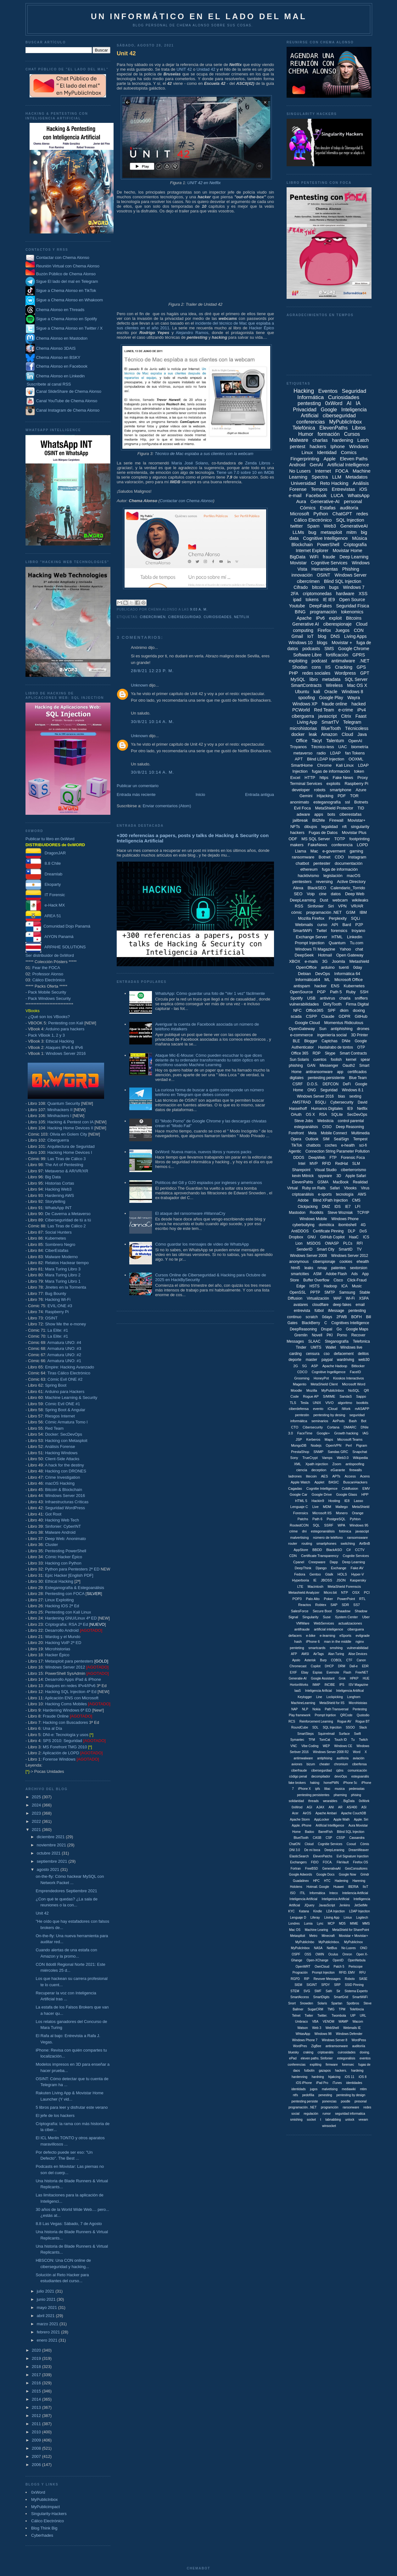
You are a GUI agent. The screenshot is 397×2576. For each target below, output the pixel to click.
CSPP (311, 1016)
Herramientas (324, 569)
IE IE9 (329, 599)
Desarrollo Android (62, 1630)
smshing (336, 1648)
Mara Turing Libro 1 (63, 1281)
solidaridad (296, 1801)
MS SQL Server (315, 838)
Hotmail (325, 955)
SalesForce (300, 1611)
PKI (330, 1335)
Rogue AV (344, 1721)
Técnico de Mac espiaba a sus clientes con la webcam (204, 453)
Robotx (350, 1979)
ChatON (294, 1844)
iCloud (333, 1409)
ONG (311, 1090)
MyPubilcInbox (333, 1390)
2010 (37, 2432)
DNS (335, 636)
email (360, 1304)
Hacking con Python (63, 1563)
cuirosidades (346, 2052)
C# (348, 1550)
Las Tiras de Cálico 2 (67, 1226)
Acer (295, 1813)
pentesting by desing (329, 1415)
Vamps (327, 1458)
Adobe (303, 1200)
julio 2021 (46, 2291)
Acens (365, 1476)
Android (297, 464)
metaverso (302, 753)
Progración (300, 1972)
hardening (342, 440)
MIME (354, 1923)
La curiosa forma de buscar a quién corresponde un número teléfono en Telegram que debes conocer (209, 1092)
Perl (349, 1445)
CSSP (340, 1837)
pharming (340, 1795)
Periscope (355, 1966)
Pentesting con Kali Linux (68, 1612)
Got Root (53, 1514)
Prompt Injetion (325, 1715)
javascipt (362, 1531)
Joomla (338, 961)
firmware (332, 2064)
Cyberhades (42, 2535)
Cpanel (298, 1562)
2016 (37, 2383)
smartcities (300, 1274)
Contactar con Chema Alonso (62, 257)
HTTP (310, 777)
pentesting (309, 403)
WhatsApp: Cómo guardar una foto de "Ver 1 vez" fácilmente (210, 993)
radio (321, 753)
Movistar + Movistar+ (353, 1935)
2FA (295, 593)
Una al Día (52, 1728)
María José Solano (189, 463)
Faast (360, 716)
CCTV (360, 1550)
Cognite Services (356, 1556)
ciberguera (356, 1629)
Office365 (314, 1010)
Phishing (350, 569)
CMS (356, 1200)
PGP (321, 991)
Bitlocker (358, 1366)
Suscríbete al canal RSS (49, 384)
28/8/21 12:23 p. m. (152, 670)
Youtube (297, 605)
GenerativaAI (331, 1868)
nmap (322, 1268)
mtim (363, 2089)
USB (311, 998)
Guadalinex (301, 1881)
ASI (363, 1807)
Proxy (362, 777)
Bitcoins (353, 618)
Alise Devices (357, 1654)
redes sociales (316, 673)
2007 (37, 2456)
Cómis (364, 1844)
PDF (342, 795)
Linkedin (354, 936)
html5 (295, 1268)
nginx (359, 1641)
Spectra (319, 477)
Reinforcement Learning (316, 1721)
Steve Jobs (303, 1121)
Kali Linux (345, 765)
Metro (313, 1935)
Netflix (241, 617)
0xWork (364, 1801)
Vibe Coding (309, 1746)
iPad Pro (322, 2083)
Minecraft (328, 1935)
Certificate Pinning (328, 1231)
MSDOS (314, 1243)
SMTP (329, 1292)
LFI (357, 1206)
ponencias (329, 2101)
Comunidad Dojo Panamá (57, 926)
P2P (359, 924)
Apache (304, 618)
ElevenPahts (302, 1182)
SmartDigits (321, 1997)
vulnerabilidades (304, 1004)
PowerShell (328, 544)
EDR (365, 1666)
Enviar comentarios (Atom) (167, 805)
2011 (37, 2423)
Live (315, 1507)
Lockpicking (335, 1697)
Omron (347, 1954)
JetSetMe (360, 1905)
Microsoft (299, 513)
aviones (296, 1764)
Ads (354, 1274)
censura (313, 1353)
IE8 (347, 1501)
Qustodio (363, 1715)
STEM (294, 1991)
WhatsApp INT (58, 1207)
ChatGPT (342, 513)
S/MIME (329, 1396)
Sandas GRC (338, 1452)
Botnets (361, 802)
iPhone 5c (350, 1782)
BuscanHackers (355, 1482)
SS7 (356, 1605)
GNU (311, 1237)
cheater (324, 1764)
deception (319, 1470)
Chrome (324, 765)
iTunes (337, 2083)
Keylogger (305, 1697)
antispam (302, 986)
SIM (326, 1139)
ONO (363, 1948)
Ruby (350, 991)
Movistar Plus (354, 832)
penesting (325, 2095)
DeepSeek (304, 955)
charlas (320, 440)
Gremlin (301, 1335)
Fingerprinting (304, 458)
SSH (364, 991)
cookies (345, 1261)
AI (349, 403)
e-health (348, 1145)
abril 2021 (46, 2315)
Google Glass (346, 1494)
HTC (327, 1881)
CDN (293, 1556)
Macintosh (315, 1586)
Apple (329, 458)
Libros (359, 427)
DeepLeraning (334, 1850)
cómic (296, 912)
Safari (334, 1188)
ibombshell (347, 1225)
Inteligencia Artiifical (350, 1690)
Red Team (54, 1428)
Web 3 (316, 2028)
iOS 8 (362, 2077)
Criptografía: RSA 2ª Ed (66, 1624)
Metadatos (357, 477)
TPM (342, 2009)
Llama (300, 851)
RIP (307, 1979)
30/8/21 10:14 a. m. (152, 721)
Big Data (53, 1177)
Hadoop (330, 1286)
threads (313, 1801)
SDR (345, 1605)
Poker (328, 1599)
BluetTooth (301, 1837)
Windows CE (343, 1746)
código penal (298, 1776)
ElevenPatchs (322, 1856)
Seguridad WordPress (65, 1507)
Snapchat (359, 1452)
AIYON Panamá (49, 936)
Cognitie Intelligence (322, 1488)
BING (300, 611)
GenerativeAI (354, 526)
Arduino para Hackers (64, 1391)
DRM (341, 1666)
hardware (345, 593)
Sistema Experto (355, 1991)
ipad (297, 599)
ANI (331, 1807)
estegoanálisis (306, 1127)
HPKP (354, 1678)
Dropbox (296, 1237)
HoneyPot (321, 1378)
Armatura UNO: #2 (64, 1354)
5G (304, 1366)
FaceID (355, 1372)
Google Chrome (353, 648)
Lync (320, 1923)
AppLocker (321, 1819)
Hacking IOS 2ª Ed (62, 1605)
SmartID (345, 1249)
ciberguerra (303, 716)
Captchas (330, 1041)
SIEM (298, 1985)
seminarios (319, 1421)
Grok (342, 1678)
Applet (319, 1482)
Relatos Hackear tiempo (67, 1262)
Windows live (351, 1347)
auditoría (349, 507)
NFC (297, 1010)
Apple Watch (300, 1482)
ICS (366, 1237)
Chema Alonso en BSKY (53, 357)
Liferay (315, 1917)
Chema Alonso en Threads (54, 309)
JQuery (309, 1905)
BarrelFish (325, 1831)
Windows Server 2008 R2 (331, 1752)
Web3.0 (343, 1458)
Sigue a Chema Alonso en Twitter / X (69, 328)
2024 (37, 1805)
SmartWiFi (302, 930)
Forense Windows (59, 1759)
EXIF (293, 1672)
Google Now (347, 1874)
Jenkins (344, 1905)
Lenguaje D (298, 1917)
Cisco (338, 1280)
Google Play (331, 697)
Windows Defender (349, 2034)
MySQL (297, 679)
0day (357, 967)
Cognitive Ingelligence (329, 1372)
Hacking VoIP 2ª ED (63, 1642)
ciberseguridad (184, 617)
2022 (37, 1821)
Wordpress (345, 673)
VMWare (302, 1623)
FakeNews (317, 844)
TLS (293, 1403)
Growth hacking (346, 1433)
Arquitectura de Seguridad (71, 1146)
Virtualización (318, 1298)
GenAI (316, 464)
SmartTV (330, 722)
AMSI (305, 1654)
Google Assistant (322, 1678)
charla (344, 998)
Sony (294, 1458)
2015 (37, 2391)
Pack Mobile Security (47, 992)
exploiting (298, 660)
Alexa (298, 887)
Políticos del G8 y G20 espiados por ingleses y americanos (208, 1182)
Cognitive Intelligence (325, 538)
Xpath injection (316, 1464)
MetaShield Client (324, 1384)
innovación (302, 575)
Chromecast (297, 1666)
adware (303, 814)
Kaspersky (358, 1580)
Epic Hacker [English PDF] (69, 1575)
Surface (344, 1733)
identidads (298, 2089)
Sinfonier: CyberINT (63, 1526)
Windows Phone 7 (305, 2040)
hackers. (341, 2070)
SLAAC (314, 1341)
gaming (356, 851)
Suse (327, 1617)
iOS (363, 489)
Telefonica (361, 1341)
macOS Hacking (60, 1483)
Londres (294, 1923)
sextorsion (358, 1268)
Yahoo (345, 949)
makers (297, 844)
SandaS (345, 1396)
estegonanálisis (323, 1531)
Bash (353, 1421)
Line (319, 1697)
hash (298, 1641)
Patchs (303, 1519)
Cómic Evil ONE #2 (65, 1379)
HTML (337, 936)
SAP (334, 1605)
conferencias (310, 422)
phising (356, 1795)
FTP (333, 1157)
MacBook (341, 1182)
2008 (37, 2448)
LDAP (335, 753)
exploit (335, 618)
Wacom (357, 2021)
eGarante (338, 1470)
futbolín (309, 2070)
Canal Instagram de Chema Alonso (68, 410)
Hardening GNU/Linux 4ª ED (71, 1618)
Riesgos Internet (60, 1416)
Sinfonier (315, 906)
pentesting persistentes (313, 1795)
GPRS (358, 654)
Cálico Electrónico (48, 980)
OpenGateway (302, 1028)
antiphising (324, 1758)
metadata (331, 679)
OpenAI (355, 740)
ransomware (303, 857)
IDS (337, 1206)
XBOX (294, 961)
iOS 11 (350, 2077)
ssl (347, 802)
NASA (318, 1948)
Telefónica (304, 427)
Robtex (320, 1605)
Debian (304, 973)
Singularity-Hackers (49, 2513)
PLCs (347, 1243)
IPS (341, 1684)
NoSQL (354, 1390)
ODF (292, 838)
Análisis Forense (60, 1446)
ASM (317, 1274)
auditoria (343, 1758)
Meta (312, 1133)
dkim (344, 1010)
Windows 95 (358, 1525)
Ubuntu (302, 691)
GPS (361, 667)
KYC (291, 1911)
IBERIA (353, 1886)
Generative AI (305, 624)
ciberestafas (350, 814)
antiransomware (319, 1072)
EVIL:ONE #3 (60, 1305)
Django (321, 1568)
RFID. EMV (347, 1972)
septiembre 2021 (52, 1861)
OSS (308, 1954)
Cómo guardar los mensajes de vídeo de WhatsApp (202, 1244)
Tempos (319, 489)
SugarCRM (315, 2009)
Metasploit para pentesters (76, 1661)
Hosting (334, 1501)
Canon (361, 1660)
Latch (363, 440)
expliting (316, 2064)
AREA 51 (43, 915)
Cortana (333, 1427)
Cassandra (356, 1837)
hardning (318, 2077)
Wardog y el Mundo (62, 1636)
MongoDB (298, 1445)
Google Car (298, 1494)
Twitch (363, 1739)
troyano (358, 930)
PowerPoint (346, 1599)
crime (293, 1531)
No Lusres (348, 1948)
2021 (37, 1829)
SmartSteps (305, 1733)
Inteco (333, 1893)
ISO (292, 1893)
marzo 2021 (48, 2323)
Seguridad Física (352, 605)
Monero (342, 1513)
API (335, 924)
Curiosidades (218, 617)
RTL (362, 1599)
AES (324, 1476)
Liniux (348, 1917)
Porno (342, 1335)
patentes (338, 1268)
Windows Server (351, 575)
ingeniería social (332, 1035)
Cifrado (301, 587)
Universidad (303, 483)
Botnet (325, 857)
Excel (295, 777)
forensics (339, 930)
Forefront (296, 1133)
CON (359, 630)
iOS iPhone (304, 2083)
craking (308, 2052)
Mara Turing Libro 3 (63, 1269)
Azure (360, 789)
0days (327, 1317)
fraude (329, 556)
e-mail (295, 495)
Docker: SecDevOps (63, 1434)
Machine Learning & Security (71, 1397)
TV (359, 1249)
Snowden (306, 2003)
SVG (307, 1991)
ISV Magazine (358, 1684)
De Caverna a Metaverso (68, 1213)
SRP (337, 1985)
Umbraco (301, 2021)
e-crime (345, 709)
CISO (327, 1127)
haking (314, 1782)
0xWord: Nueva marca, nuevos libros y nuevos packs (203, 1151)
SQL (316, 1525)
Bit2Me (318, 820)
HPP (365, 1494)
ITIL (302, 1893)
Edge (300, 1286)
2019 (37, 2358)
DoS (363, 1231)
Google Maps (357, 1329)
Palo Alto (313, 1599)
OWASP (332, 1243)
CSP (329, 1837)
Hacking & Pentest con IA (70, 1122)
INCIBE (329, 1684)
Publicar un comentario (138, 785)
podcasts (311, 648)
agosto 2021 (48, 1869)
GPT (364, 673)
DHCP (329, 1666)
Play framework (299, 1715)
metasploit (331, 532)
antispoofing (354, 1464)
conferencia (342, 844)
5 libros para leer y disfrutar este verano (72, 2107)
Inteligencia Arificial (318, 1690)
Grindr (365, 1874)
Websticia (325, 1121)
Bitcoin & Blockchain (63, 1489)
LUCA (337, 495)
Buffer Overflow (316, 1280)
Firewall (336, 820)
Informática (317, 1893)
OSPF (296, 1954)
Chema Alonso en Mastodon (56, 338)
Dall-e (353, 1666)
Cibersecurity (313, 1427)
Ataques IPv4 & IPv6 (64, 1047)
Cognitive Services (329, 562)
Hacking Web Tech (62, 1520)
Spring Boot (55, 1385)
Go (339, 1329)
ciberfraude (299, 1770)
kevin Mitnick (303, 1176)
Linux (307, 452)
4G (363, 1225)
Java (362, 734)
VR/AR (357, 906)
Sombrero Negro (60, 1244)
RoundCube (299, 1727)
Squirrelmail (326, 1733)
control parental (351, 1121)
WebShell (332, 2028)
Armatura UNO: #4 (64, 1342)
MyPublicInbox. (329, 1942)
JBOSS (326, 1580)
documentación (348, 863)
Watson (302, 2028)
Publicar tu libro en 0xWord (50, 838)
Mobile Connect (334, 1133)
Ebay (304, 1672)
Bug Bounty (55, 1293)
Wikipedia (360, 1458)
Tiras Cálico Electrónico (69, 1373)
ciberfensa (359, 1764)
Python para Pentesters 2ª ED (72, 1569)
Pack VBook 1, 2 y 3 (46, 1035)
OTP (361, 1047)
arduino (327, 967)
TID (361, 808)
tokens (311, 599)
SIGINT (311, 1985)
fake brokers (297, 1782)
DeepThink (303, 1568)
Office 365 (299, 1053)
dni (304, 1531)
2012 (37, 2415)
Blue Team (358, 1078)
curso (322, 924)
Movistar (298, 562)
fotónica (345, 1531)
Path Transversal (336, 1709)
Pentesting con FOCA (64, 1593)
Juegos (342, 630)
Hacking (304, 391)
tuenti (344, 967)
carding (295, 1353)
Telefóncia (357, 2009)
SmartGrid (341, 1997)
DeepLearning (303, 900)
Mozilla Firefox (311, 918)
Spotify (296, 998)
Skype (330, 1053)
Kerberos (313, 1439)
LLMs (298, 532)
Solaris (322, 2003)
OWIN (320, 1954)
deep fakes (342, 1304)
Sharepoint (301, 1170)
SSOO (350, 1727)
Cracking (343, 667)
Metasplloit (297, 1935)
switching (348, 1543)
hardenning (299, 2077)
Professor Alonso (47, 974)
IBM (363, 912)
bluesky (293, 2052)
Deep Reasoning (350, 1127)
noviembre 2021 (52, 1845)
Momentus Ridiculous (343, 1022)
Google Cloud (307, 1022)
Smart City (325, 1249)
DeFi (347, 1084)
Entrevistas (343, 489)
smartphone (340, 789)
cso (327, 1353)
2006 (37, 2464)
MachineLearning (303, 1703)
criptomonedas (317, 593)
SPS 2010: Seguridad (62, 1740)
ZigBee (316, 2046)
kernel (351, 1059)
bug (312, 532)
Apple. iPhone (301, 1825)
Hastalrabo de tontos (335, 1047)
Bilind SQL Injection (350, 1831)
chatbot (302, 863)
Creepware (316, 1562)
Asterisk (310, 1660)
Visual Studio (326, 1170)
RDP (317, 1053)
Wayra (353, 697)
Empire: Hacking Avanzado (69, 1367)
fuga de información (340, 869)
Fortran (296, 1868)
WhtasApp (303, 2034)
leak (313, 734)
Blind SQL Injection (342, 581)
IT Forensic (45, 894)
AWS (362, 1194)
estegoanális (360, 1776)
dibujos (310, 826)
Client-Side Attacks (62, 1458)
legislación (333, 875)
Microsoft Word (353, 1384)
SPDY (325, 1985)
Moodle (296, 1390)
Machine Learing (316, 1930)
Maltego (341, 1507)
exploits (333, 783)
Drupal (326, 1329)
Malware (298, 440)
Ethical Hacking (60, 1041)
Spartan (336, 2003)
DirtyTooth (332, 1004)
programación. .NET (302, 2107)
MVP (314, 1163)
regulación (311, 2113)
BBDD (317, 1550)
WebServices (324, 1623)
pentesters (302, 881)
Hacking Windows (61, 1452)
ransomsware (357, 1537)
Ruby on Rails (314, 1188)
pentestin (302, 1415)
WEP (326, 1746)
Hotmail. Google (317, 1886)
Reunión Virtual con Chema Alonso (67, 266)
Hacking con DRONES (65, 1471)
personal (353, 501)
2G (296, 1366)
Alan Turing (336, 1654)
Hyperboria (300, 1580)
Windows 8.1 (353, 1090)
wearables (330, 1801)
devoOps (340, 1776)
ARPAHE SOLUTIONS (55, 947)
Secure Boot (322, 1611)
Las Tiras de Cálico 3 (67, 1158)
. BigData (348, 1801)
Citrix (346, 716)
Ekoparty (43, 884)
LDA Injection (335, 1911)
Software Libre (307, 654)
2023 (37, 1813)
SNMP (318, 1452)
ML (327, 979)
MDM (327, 1507)
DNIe (346, 1041)
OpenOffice (306, 967)
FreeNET (361, 1672)
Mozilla (311, 1390)
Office (301, 740)
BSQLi (320, 1102)
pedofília (308, 2095)
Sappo (361, 1396)
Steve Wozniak (340, 1212)
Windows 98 (323, 2034)
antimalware (343, 660)
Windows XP (305, 703)
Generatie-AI (298, 1678)
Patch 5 (339, 1966)
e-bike (311, 1635)
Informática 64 (347, 973)
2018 (37, 2366)
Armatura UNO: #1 (64, 1360)
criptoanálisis (303, 1194)
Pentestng (360, 1709)
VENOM (328, 2021)
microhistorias (303, 728)
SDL (315, 1727)
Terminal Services (306, 783)
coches (331, 1145)
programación (323, 611)
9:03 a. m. (199, 609)
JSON (340, 1580)
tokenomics (352, 611)
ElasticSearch (299, 1856)
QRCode (346, 1715)
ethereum (309, 869)
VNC (293, 1746)
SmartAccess (299, 1997)
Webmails (304, 924)
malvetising (330, 2089)
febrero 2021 (49, 2332)
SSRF (328, 1525)
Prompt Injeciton (323, 1972)
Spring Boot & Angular (65, 1409)
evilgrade (362, 1635)
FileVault (343, 1862)
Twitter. (322, 2015)
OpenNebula (357, 1960)
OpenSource (301, 991)
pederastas (356, 1788)
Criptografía (355, 544)
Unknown (139, 685)
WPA (341, 1525)
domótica (326, 1225)
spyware (325, 1176)
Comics (348, 452)
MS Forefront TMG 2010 (65, 1747)
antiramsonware (337, 2046)
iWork (346, 1409)
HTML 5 (301, 1501)
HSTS (315, 1286)
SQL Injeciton (332, 1727)
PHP (293, 673)
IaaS (297, 1690)
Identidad (327, 452)
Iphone (337, 446)
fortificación (337, 654)
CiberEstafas (56, 1250)
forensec (348, 2064)
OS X (310, 1114)
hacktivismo (308, 875)
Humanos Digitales (327, 1108)
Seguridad (329, 1090)
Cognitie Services (330, 1844)
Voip (311, 893)
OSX (356, 1592)
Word (357, 1752)
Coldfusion (350, 1488)
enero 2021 (48, 2340)
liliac (327, 1788)
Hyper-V (357, 1574)
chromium (341, 1764)
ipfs (317, 1788)
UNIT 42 (184, 69)
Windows (358, 446)
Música (359, 538)
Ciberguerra (58, 1140)
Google (329, 409)
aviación (359, 1758)
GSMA (322, 1182)
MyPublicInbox (44, 2499)
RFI (360, 1243)
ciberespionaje (337, 624)
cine (323, 893)
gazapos (325, 2070)
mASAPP (362, 1409)
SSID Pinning (354, 1985)
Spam (313, 526)
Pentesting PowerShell (65, 1550)
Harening (359, 1881)
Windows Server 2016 (66, 1053)
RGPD (295, 1979)
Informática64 (307, 979)
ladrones (295, 1476)
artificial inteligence (328, 1629)
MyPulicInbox (300, 1948)
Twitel (321, 930)
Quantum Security (63, 1103)
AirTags (318, 1654)
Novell (317, 1335)
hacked (358, 703)
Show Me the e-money (65, 1324)
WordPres (300, 2046)
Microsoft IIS (322, 1513)
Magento (299, 1384)
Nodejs (316, 1445)
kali (316, 691)
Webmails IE (352, 2028)
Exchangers (298, 1862)
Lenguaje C (299, 1507)
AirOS (307, 1813)
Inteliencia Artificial (355, 1893)
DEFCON (330, 1084)
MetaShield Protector (334, 808)
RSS (299, 906)
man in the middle (337, 1641)
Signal (293, 1617)
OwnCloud (322, 1966)
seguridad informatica (350, 2113)
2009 (37, 2440)
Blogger (310, 1041)
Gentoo (315, 1574)
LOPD (362, 844)
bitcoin (318, 587)
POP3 (297, 1599)
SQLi (355, 918)
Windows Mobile (313, 1219)
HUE (366, 1678)
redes (362, 513)
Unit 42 (42, 1913)
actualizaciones (350, 1623)
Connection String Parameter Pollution (337, 1151)
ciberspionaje (324, 1261)
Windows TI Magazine (315, 949)
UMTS (316, 1347)
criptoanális (326, 2052)
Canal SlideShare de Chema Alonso (68, 391)
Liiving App (331, 1917)
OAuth (296, 1114)
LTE (300, 1586)
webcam (340, 900)
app (340, 1072)
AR (340, 1807)
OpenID (338, 1960)
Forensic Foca (353, 1157)
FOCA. (328, 1862)
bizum (311, 1764)
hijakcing (334, 2077)
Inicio (200, 794)
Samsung (347, 1292)
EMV (366, 1488)
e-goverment (333, 851)
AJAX (320, 1807)
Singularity (310, 1617)
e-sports (325, 1194)
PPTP (315, 1292)
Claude (327, 1016)
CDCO (302, 1372)
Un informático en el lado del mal (199, 16)
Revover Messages (327, 1979)
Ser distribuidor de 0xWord (49, 955)
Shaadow (343, 1611)
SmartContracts (306, 685)
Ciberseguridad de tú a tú (68, 1220)
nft (344, 826)
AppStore (301, 1550)
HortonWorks (299, 1684)
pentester (321, 863)
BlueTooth (331, 728)
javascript (327, 716)
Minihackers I (59, 1115)
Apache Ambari (326, 1813)
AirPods (339, 1421)
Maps (329, 1439)
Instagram (357, 857)
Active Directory (351, 881)
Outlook (311, 1139)
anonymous (299, 1261)
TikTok (296, 1145)
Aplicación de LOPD (60, 1753)
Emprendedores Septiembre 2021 (66, 1890)
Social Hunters (58, 1232)
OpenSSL (298, 1292)
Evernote (333, 1672)
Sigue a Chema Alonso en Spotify (66, 319)
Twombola (339, 2015)
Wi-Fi (350, 1298)
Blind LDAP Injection (325, 759)
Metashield (359, 961)
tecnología (344, 1194)
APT (299, 759)
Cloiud (309, 1844)
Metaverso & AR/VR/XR (66, 1171)
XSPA (364, 1298)
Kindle (317, 1911)
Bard (346, 924)
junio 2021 (47, 2299)
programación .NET (324, 912)
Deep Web (354, 893)
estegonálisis (346, 2058)
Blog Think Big (44, 2528)
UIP (352, 2015)
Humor (305, 434)
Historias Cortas (59, 1183)
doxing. (365, 2052)
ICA (344, 1286)
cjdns (339, 1770)
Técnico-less (322, 746)
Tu (353, 1739)
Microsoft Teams (349, 1439)
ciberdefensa (299, 1409)
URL (363, 2015)
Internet (323, 471)
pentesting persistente (326, 1078)
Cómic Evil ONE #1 (62, 1403)
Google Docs (325, 1874)
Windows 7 (353, 587)
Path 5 (336, 991)
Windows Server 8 (334, 2040)
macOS (353, 875)
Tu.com (356, 942)
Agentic (294, 1151)
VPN (342, 906)
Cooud (351, 1844)
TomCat (324, 1739)
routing (306, 1543)
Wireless (334, 685)
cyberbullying (303, 1225)
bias (341, 1096)
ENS (335, 986)
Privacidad (304, 409)
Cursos (352, 434)
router (292, 1543)
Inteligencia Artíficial (303, 1899)
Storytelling (55, 1201)
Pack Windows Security (49, 998)
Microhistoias (358, 1703)
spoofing (306, 697)
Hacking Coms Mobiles (66, 1704)
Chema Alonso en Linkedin (55, 376)
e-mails (311, 961)
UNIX (317, 1403)
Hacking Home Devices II (70, 1128)
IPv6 (320, 618)
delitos (363, 1353)
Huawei (338, 1886)
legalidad (330, 826)
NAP (294, 1709)
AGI (309, 1807)
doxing (359, 1010)
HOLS (342, 1574)
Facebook (316, 495)
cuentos (320, 1059)
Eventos (328, 391)
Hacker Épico (57, 1654)
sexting (355, 1096)
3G (324, 961)
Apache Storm (300, 1819)
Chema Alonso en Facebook (61, 366)
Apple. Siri (361, 1819)
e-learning (327, 1635)
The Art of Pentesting (64, 1164)
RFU (362, 1972)
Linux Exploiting (59, 1600)
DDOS (298, 1157)
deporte (294, 1359)
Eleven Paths (353, 458)
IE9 (350, 1108)
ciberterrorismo (353, 1170)
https (324, 777)
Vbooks (350, 1188)
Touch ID (340, 1739)
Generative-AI (325, 501)
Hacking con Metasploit (66, 1440)
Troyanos (298, 746)
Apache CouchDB (353, 1813)
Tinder (301, 1347)
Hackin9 (317, 1501)
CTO (294, 1427)
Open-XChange (317, 1960)
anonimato (299, 802)
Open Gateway (350, 955)
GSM (350, 912)
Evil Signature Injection (353, 1856)
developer (301, 789)
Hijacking (325, 795)
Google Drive (322, 1494)
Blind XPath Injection (330, 1200)
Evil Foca (302, 808)
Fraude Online (56, 1716)
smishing (296, 2119)
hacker (320, 986)
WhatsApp (358, 495)
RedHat (341, 1163)
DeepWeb (317, 1157)
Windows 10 (300, 642)
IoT (310, 636)
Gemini (305, 795)
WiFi (314, 556)
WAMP (343, 2021)
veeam (363, 2119)
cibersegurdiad (321, 1770)
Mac (314, 851)
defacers (295, 1635)
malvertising (299, 1537)
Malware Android (60, 1532)
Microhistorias (57, 1649)
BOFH (356, 1317)
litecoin (311, 1476)
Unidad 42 (206, 69)
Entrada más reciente (136, 794)
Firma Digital (357, 1004)
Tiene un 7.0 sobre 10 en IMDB (245, 472)
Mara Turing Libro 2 (63, 1275)
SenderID (305, 1249)
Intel (301, 1163)
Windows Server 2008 (308, 1255)
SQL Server (356, 679)
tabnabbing (333, 2119)
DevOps (322, 973)
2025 (37, 1797)
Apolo (296, 1660)
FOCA (342, 471)
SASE (363, 1979)
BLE (296, 1041)
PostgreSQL (336, 1519)
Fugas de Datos (323, 832)
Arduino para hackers (65, 1029)
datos (336, 893)
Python (320, 513)
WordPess (359, 2040)
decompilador (320, 1776)
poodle (345, 2101)
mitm (351, 532)
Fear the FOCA (46, 967)
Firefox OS (360, 1862)
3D (338, 1176)
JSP (299, 1439)
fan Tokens (355, 753)
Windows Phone (345, 1219)
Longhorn (353, 1697)
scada (296, 1016)
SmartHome (302, 765)
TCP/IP (363, 1212)
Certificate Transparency (319, 1556)
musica (340, 1788)
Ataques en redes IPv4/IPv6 (70, 1685)
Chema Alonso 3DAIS (50, 348)
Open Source (352, 599)
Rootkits (316, 1212)
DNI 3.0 (294, 1850)
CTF (349, 1660)
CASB (317, 1837)
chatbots (313, 1145)
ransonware (351, 2107)
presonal (360, 2101)
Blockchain (302, 544)
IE (314, 1580)
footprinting (359, 838)
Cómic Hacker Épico (63, 1556)
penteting (297, 1648)
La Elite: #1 (58, 1330)
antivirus (327, 998)
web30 (363, 1359)
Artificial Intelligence (348, 464)
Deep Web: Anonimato (65, 1538)
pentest (297, 446)
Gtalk (329, 1574)
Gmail (297, 636)
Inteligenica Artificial (335, 1899)
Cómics (308, 507)
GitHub (361, 1016)
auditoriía (358, 2046)
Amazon (329, 734)
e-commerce (301, 1035)
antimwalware (303, 1758)
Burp (323, 1660)
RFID (326, 1163)
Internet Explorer (312, 550)
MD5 (342, 1923)
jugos (313, 2089)
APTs (336, 1476)
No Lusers (299, 471)
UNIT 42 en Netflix (204, 182)
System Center (346, 1617)
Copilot (316, 1666)
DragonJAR (45, 853)
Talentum (335, 740)
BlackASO (334, 1550)
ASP (314, 1366)
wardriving (345, 1359)
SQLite (337, 1114)
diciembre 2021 (51, 1836)
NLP (305, 1709)
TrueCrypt (310, 1458)
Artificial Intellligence (330, 1825)
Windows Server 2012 (65, 1667)
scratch (312, 1317)
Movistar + (342, 642)
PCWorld (301, 709)
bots (331, 814)
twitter (296, 526)
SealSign (341, 1139)
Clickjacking (307, 1206)
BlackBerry (311, 1323)
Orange (358, 1513)
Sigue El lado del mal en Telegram (61, 281)
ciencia (301, 1470)
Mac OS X (357, 685)
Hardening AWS (59, 1195)
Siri (331, 906)
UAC (342, 746)
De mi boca (312, 1850)
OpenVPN (334, 1445)
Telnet (296, 2015)
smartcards (316, 1648)
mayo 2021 (47, 2307)
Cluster (51, 1544)
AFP (294, 1654)
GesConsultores (356, 1868)
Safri (329, 1991)
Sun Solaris (299, 1059)
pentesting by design (350, 2095)
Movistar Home (347, 550)
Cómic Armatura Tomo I (66, 1422)
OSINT (51, 1318)
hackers (318, 446)
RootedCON (299, 1525)
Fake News (343, 777)
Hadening (341, 1881)
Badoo (309, 1831)
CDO (339, 857)
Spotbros (353, 2003)
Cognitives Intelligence (350, 1323)
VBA (315, 2021)
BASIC (333, 1482)
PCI (367, 1592)
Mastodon (297, 1212)
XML (297, 1464)
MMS (366, 1923)
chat (359, 949)
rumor (326, 2113)
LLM (336, 477)
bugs (333, 587)
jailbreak (300, 820)
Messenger (329, 1065)
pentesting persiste (305, 2101)
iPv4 (361, 709)
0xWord (38, 2492)
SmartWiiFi (360, 1997)
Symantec (297, 1739)
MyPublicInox (353, 1942)
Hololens (296, 1886)
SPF (332, 1010)
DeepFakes (320, 605)
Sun (323, 1028)
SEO (298, 893)
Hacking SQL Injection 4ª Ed (70, 1691)
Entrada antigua (259, 794)
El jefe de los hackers (55, 2115)
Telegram (352, 722)
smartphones (326, 1543)
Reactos (304, 1605)
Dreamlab (43, 874)
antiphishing (341, 1028)
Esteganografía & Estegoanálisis (74, 1587)
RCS (291, 1721)
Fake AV (357, 1568)
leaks (309, 1268)
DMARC (350, 1427)
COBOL (336, 1660)
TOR (354, 795)
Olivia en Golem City (68, 1134)
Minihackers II (59, 1109)
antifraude (302, 1629)
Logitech (362, 1917)
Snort (292, 2003)
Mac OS (294, 1930)
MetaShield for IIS (331, 1703)
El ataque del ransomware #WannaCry (190, 1213)
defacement (344, 1353)
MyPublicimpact (45, 2506)
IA (358, 403)
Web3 (330, 526)
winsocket (329, 2126)
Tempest (360, 1139)
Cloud (347, 734)
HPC (316, 1881)
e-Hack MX (45, 905)
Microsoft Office (348, 979)
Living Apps (355, 636)
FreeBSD (311, 1868)
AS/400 (352, 1807)
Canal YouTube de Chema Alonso (67, 400)
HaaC (354, 1237)
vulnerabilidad (357, 1648)
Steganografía (337, 1341)
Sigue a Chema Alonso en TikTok (66, 290)
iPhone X (304, 1788)
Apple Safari (355, 1176)
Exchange (338, 1568)
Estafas (328, 507)
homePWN (331, 1782)
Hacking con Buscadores (65, 1722)
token (359, 771)
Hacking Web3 (58, 1189)
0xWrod (297, 1807)
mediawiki (349, 2089)
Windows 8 (352, 691)
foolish (336, 1059)
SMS (329, 648)
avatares (301, 1304)
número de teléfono (328, 1537)
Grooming (301, 1378)
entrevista (302, 1310)
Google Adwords (300, 1874)
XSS (363, 593)
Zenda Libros (257, 463)
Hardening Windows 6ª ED (67, 1710)
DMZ (326, 1206)
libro (314, 679)
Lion (299, 1243)
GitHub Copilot (332, 1237)
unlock (349, 2119)
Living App (307, 722)
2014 (37, 2399)
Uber (366, 1617)
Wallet (331, 1347)
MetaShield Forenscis (344, 1586)
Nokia (316, 1709)
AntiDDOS (300, 1231)
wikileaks (360, 900)
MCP (331, 1923)
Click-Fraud (356, 1280)
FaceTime (305, 1433)
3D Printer (359, 1035)
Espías (317, 1672)
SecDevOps (357, 1114)
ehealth (362, 1261)
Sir (338, 1991)
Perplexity (338, 918)
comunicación (357, 1770)
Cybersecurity (341, 1102)
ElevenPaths (333, 427)
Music (357, 1286)
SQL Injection (350, 520)
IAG (365, 1433)
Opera (296, 1139)
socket (311, 2119)
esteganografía (327, 802)
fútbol (319, 1310)
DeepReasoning (303, 1329)
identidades (354, 2083)
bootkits (362, 1403)
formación (329, 434)
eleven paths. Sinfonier (317, 2058)
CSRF (298, 1084)
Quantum (337, 942)
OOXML (356, 759)
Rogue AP (311, 1396)
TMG (330, 2009)
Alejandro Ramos (192, 332)
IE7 (348, 1206)
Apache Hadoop (334, 1366)
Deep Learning (353, 556)
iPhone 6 (313, 1641)
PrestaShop (300, 1452)
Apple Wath (341, 1819)
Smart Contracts (353, 1053)
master (311, 1359)
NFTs (295, 826)
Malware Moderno (61, 1256)
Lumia (308, 1923)
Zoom (336, 1464)
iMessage (336, 1310)
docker (298, 734)
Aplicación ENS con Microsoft (71, 1698)
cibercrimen (152, 617)
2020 (37, 2350)
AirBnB (364, 1543)
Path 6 (317, 1519)
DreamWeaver (359, 1850)
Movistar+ (357, 820)
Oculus (333, 1954)
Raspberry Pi (57, 1311)
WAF (337, 1298)
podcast (319, 660)
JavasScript (327, 1905)
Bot (363, 1421)
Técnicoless (356, 728)
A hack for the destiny (64, 1465)
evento (318, 1409)
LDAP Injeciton (359, 1911)
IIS (328, 667)
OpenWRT (302, 1966)
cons (316, 667)
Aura (301, 501)
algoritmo (345, 1403)
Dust (324, 900)
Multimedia (360, 1133)
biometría (359, 746)
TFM (312, 1739)
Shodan (299, 667)
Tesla (304, 1403)
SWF (317, 1991)
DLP (351, 1231)
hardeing (357, 2070)
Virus (365, 1188)
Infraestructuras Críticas (66, 1501)
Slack (363, 1727)
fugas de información (331, 771)
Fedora (299, 1574)
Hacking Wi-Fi (57, 1299)
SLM (356, 1163)
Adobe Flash (336, 1274)
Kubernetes (55, 1238)
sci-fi (363, 1145)
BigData (297, 556)
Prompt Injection (309, 942)
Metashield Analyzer (303, 1592)
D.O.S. (312, 1084)
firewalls (355, 1470)
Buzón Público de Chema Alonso (66, 273)
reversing (324, 881)
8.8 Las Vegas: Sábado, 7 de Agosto (69, 2223)
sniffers (361, 998)
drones (363, 1028)
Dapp (334, 1562)
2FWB (342, 1317)
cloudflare (320, 1304)
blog (322, 636)
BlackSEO (317, 887)
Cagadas (295, 1488)
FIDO (315, 1862)
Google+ (323, 1433)
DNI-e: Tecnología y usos (65, 1734)
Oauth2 (349, 1065)
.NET (364, 660)
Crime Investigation (62, 1477)
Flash (347, 1672)
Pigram (361, 1445)
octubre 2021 (49, 1853)
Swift (357, 1733)
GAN (311, 1065)
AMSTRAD (301, 1102)
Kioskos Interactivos (348, 1378)
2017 (37, 2374)
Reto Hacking (334, 483)
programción (329, 2107)
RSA (323, 1114)
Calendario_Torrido (348, 887)
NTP (344, 1592)
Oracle (330, 691)
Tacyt (317, 740)
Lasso (358, 1501)
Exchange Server (311, 936)
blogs (322, 642)
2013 (37, 2407)
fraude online (334, 703)
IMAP (316, 1684)
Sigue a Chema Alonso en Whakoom (69, 300)
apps (318, 814)
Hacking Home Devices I (69, 1152)
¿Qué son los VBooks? (49, 1016)
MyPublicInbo (304, 1942)
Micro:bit (330, 1592)
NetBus (332, 1948)
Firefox (324, 630)
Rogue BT (362, 1721)
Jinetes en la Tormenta (65, 1287)
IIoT (365, 1886)
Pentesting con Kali (65, 1023)
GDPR (344, 1016)
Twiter (309, 2015)
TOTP (339, 838)
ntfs (295, 2095)
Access (349, 1476)
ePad (292, 2058)
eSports (345, 1635)
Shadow (361, 1611)
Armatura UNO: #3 (64, 1348)
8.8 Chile (43, 863)
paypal (327, 1359)
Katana (304, 1911)
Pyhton (355, 1519)
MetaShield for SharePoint (350, 1930)
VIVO (329, 1403)
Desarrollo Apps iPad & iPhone (73, 1679)
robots (319, 789)
